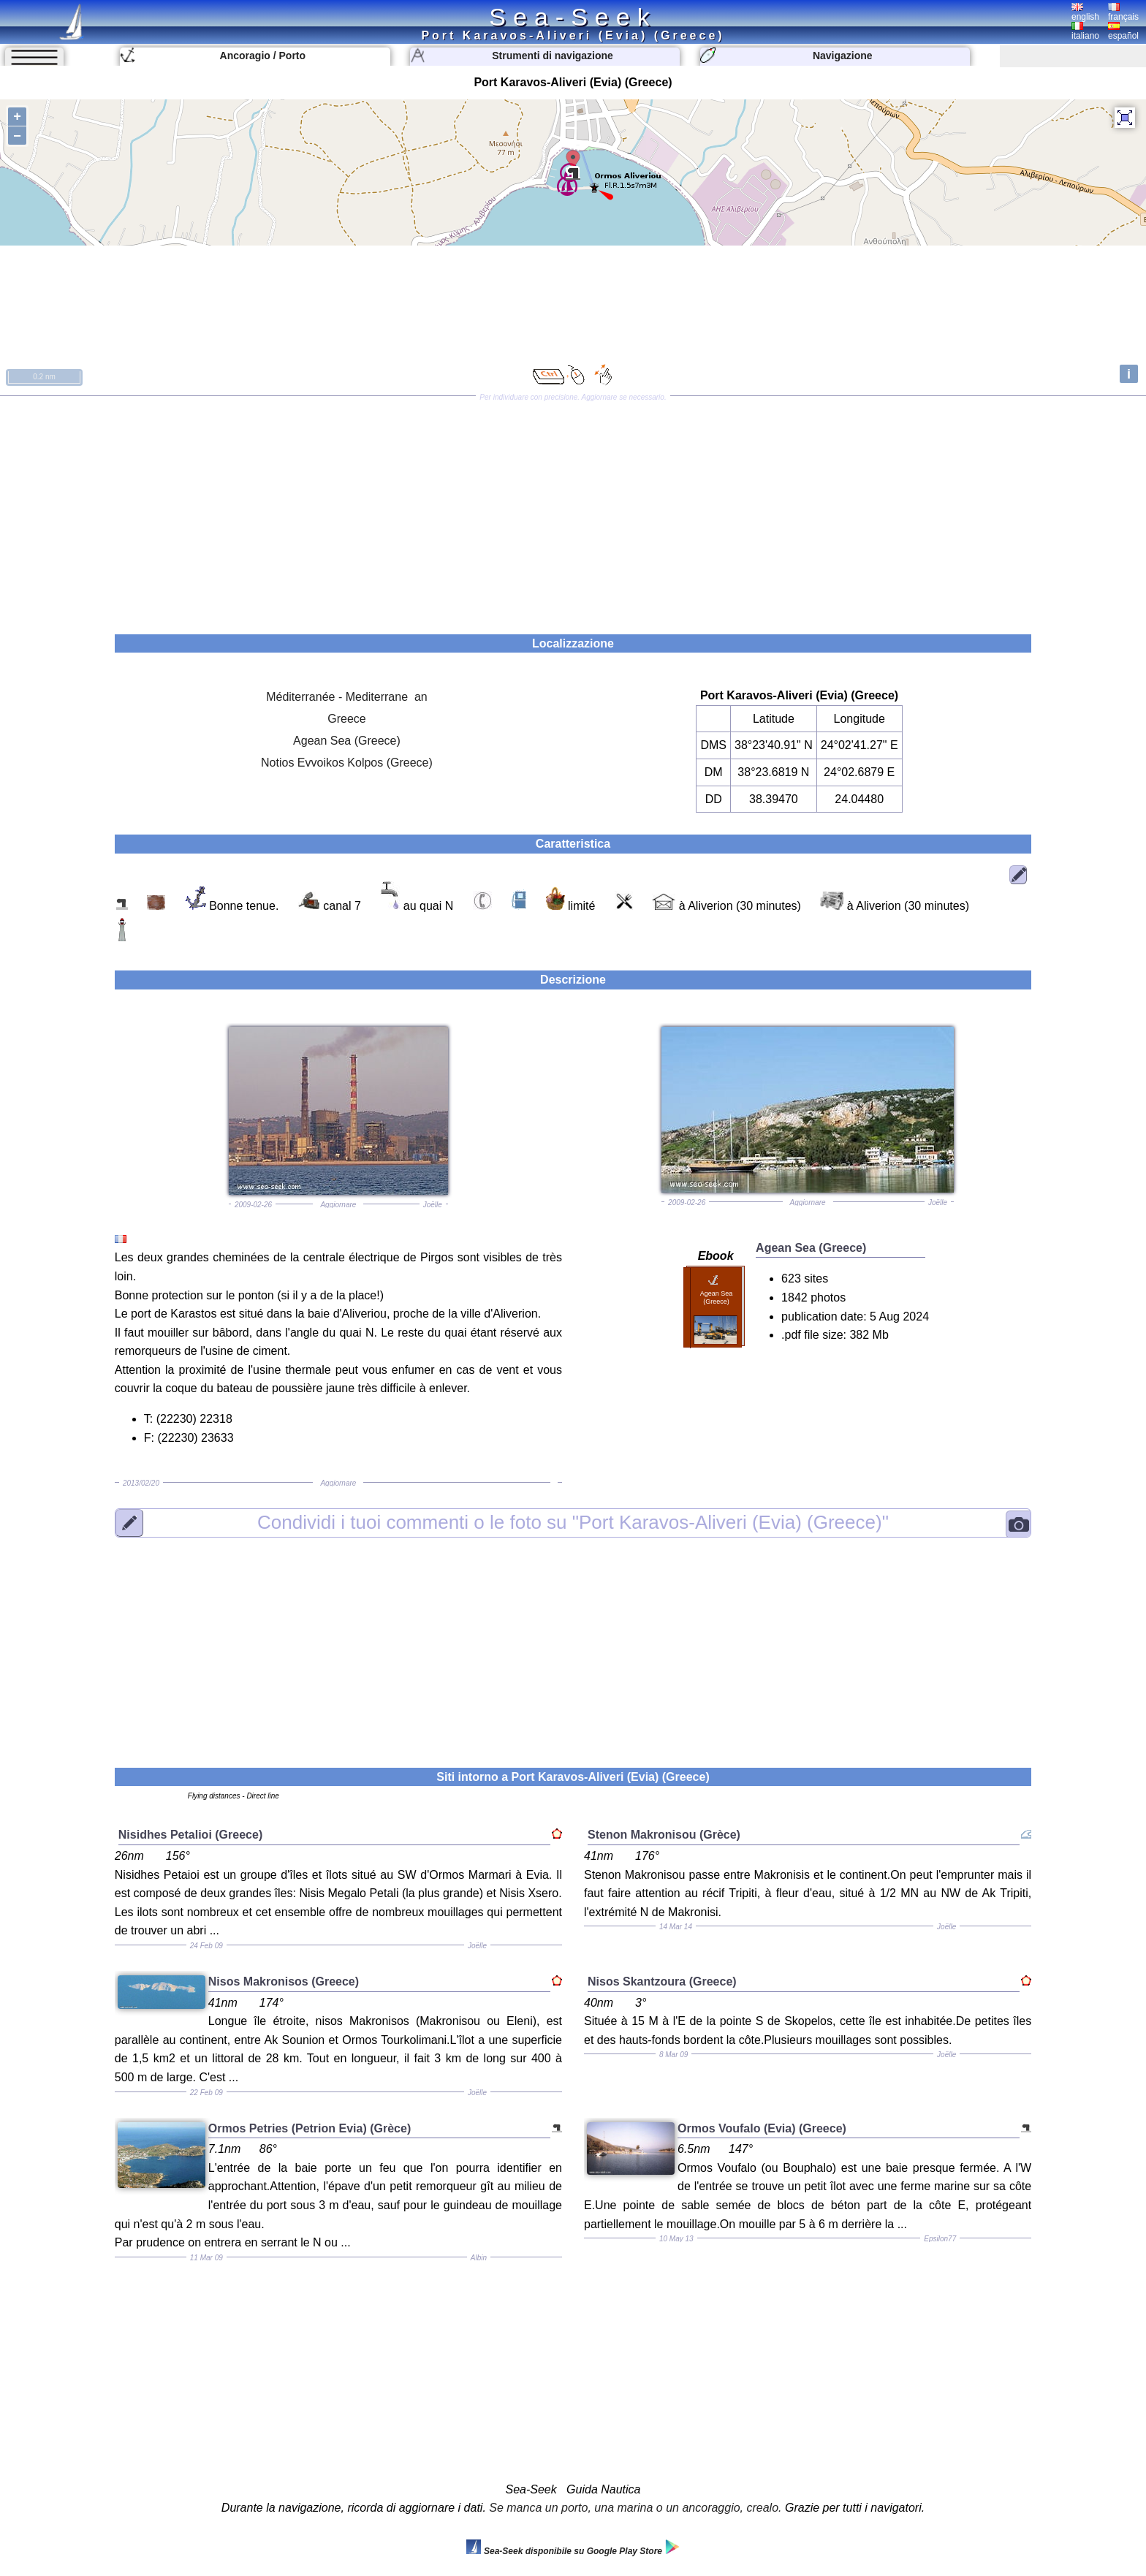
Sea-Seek (572, 17)
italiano (1085, 31)
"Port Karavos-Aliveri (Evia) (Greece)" (573, 1522)
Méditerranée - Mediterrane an (347, 697)
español (1123, 31)
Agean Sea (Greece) (347, 740)
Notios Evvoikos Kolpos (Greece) (347, 762)
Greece (346, 719)
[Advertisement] (573, 510)
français (1123, 12)
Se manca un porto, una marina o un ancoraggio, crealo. (635, 2507)
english (1085, 12)
